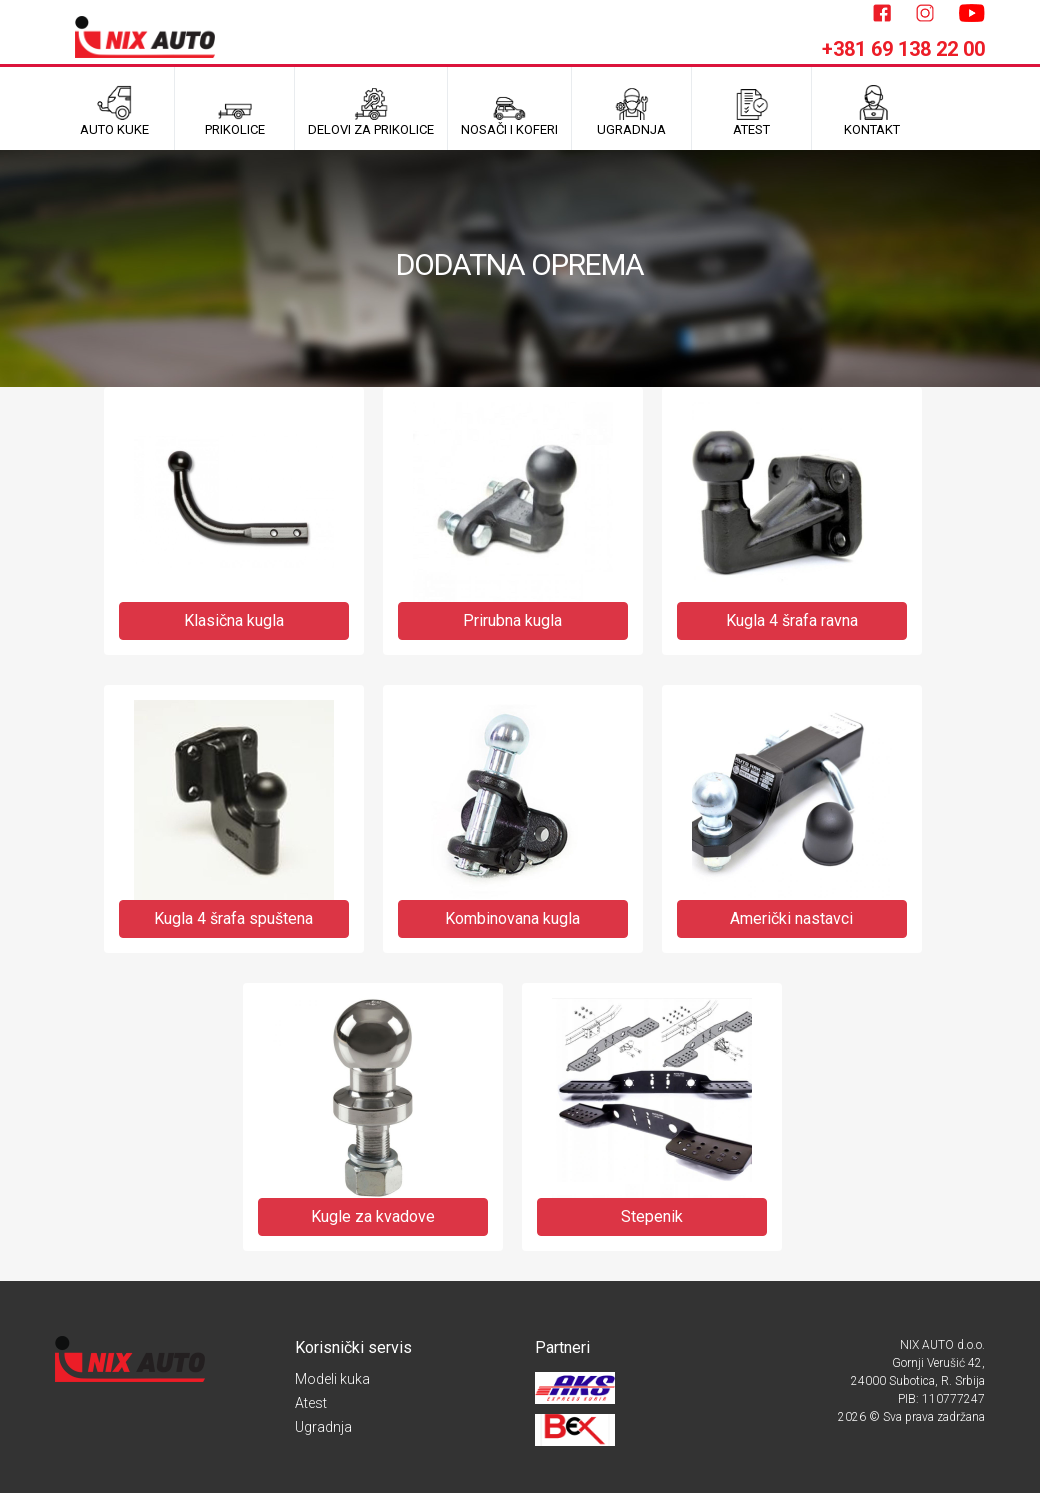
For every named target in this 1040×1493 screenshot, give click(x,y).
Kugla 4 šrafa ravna (792, 620)
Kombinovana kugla (512, 918)
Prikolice (235, 111)
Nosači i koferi (509, 111)
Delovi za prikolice (371, 111)
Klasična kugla (234, 620)
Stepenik (652, 1216)
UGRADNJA (631, 111)
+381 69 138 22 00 (903, 49)
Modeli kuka (332, 1379)
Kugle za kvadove (373, 1216)
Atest (311, 1403)
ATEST (751, 111)
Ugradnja (323, 1427)
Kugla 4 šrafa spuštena (233, 918)
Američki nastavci (791, 918)
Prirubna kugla (512, 620)
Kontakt (872, 111)
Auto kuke (114, 111)
